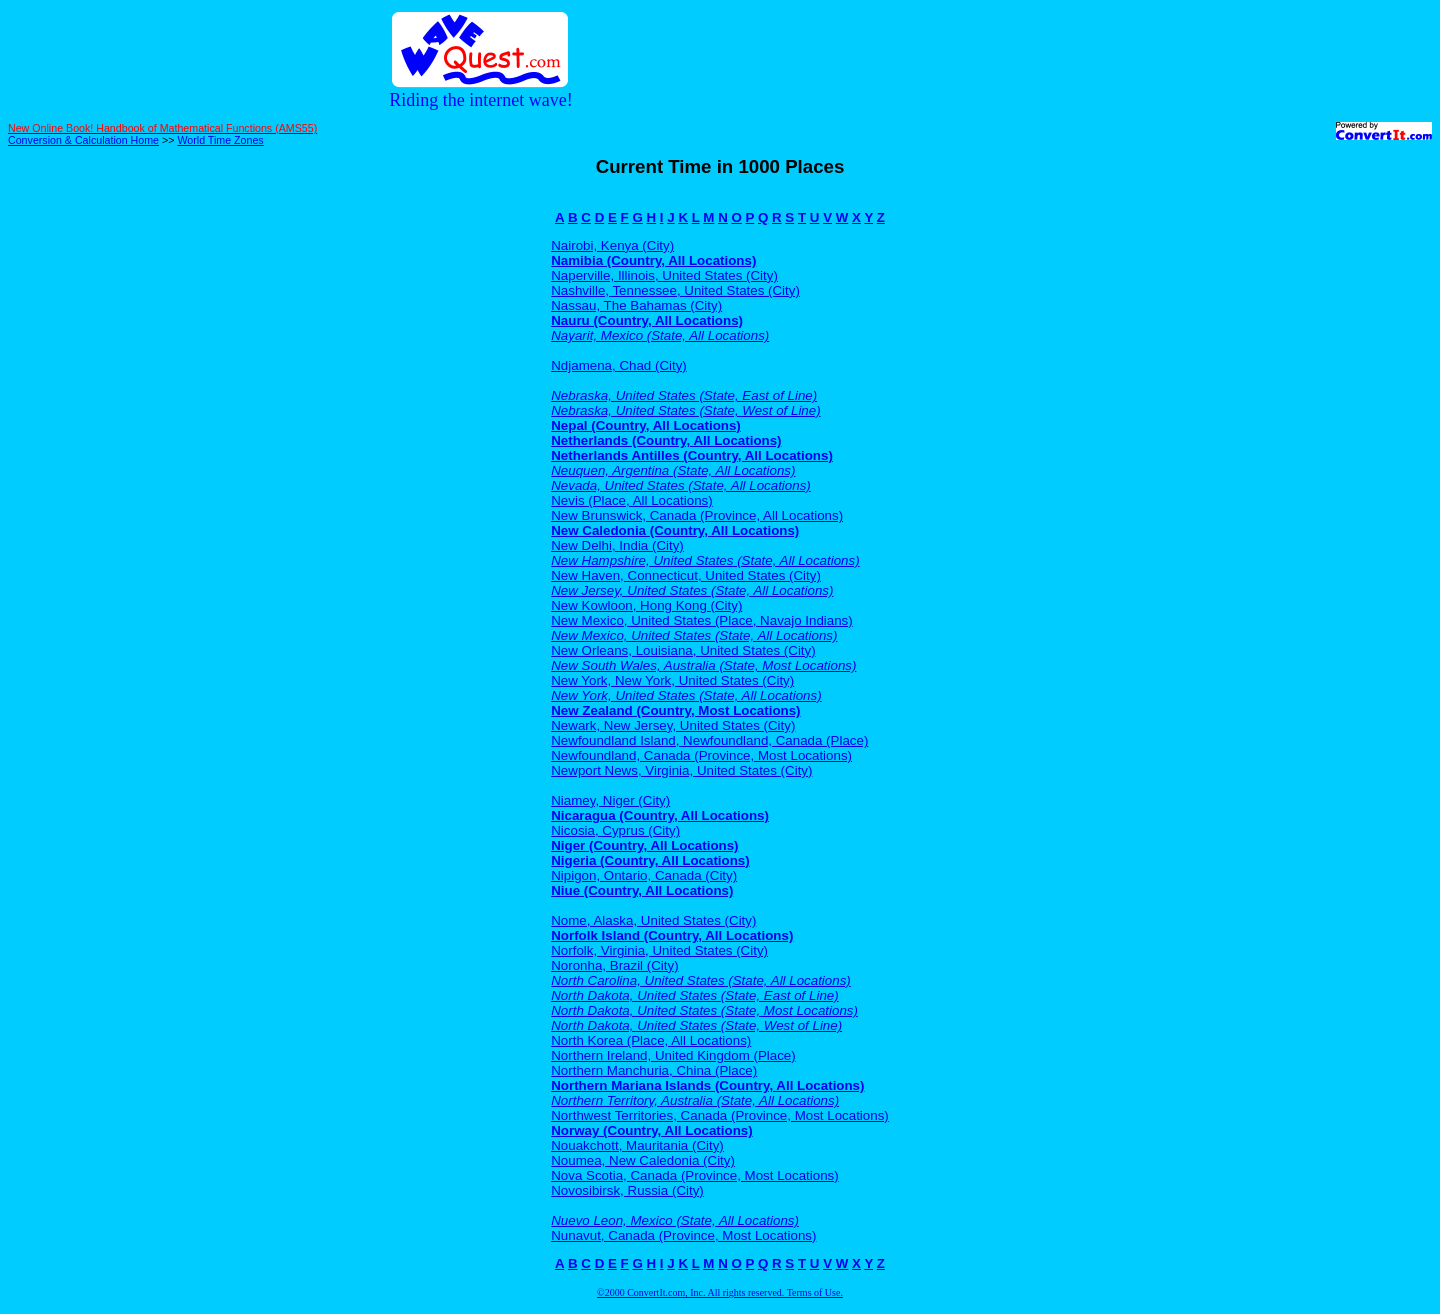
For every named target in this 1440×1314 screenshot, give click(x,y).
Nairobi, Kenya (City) (612, 245)
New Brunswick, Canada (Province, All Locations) (697, 515)
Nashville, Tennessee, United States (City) (675, 290)
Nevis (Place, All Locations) (632, 500)
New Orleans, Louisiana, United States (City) (683, 650)
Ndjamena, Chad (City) (619, 365)
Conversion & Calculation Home (83, 140)
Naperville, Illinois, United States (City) (664, 275)
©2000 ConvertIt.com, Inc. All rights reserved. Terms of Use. (720, 1292)
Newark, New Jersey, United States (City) (673, 725)
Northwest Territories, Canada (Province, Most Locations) (720, 1115)
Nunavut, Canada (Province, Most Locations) (683, 1235)
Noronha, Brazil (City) (614, 965)
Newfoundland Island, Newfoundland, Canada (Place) (709, 740)
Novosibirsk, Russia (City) (627, 1190)
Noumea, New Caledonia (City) (643, 1160)
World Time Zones (220, 140)
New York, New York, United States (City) (672, 680)
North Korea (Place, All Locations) (651, 1040)
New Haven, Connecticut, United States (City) (686, 575)
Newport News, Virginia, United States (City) (681, 770)
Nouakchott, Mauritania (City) (637, 1145)
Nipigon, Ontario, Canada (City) (644, 875)
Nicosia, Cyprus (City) (615, 830)
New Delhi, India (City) (617, 545)
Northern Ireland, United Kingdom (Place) (673, 1055)
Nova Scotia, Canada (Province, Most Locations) (694, 1175)
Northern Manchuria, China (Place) (654, 1070)
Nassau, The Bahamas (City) (636, 305)
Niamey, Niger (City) (610, 800)
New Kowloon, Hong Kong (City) (646, 605)
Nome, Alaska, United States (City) (653, 920)
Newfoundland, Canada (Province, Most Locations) (701, 755)
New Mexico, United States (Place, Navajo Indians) (702, 620)
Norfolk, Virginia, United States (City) (659, 950)
